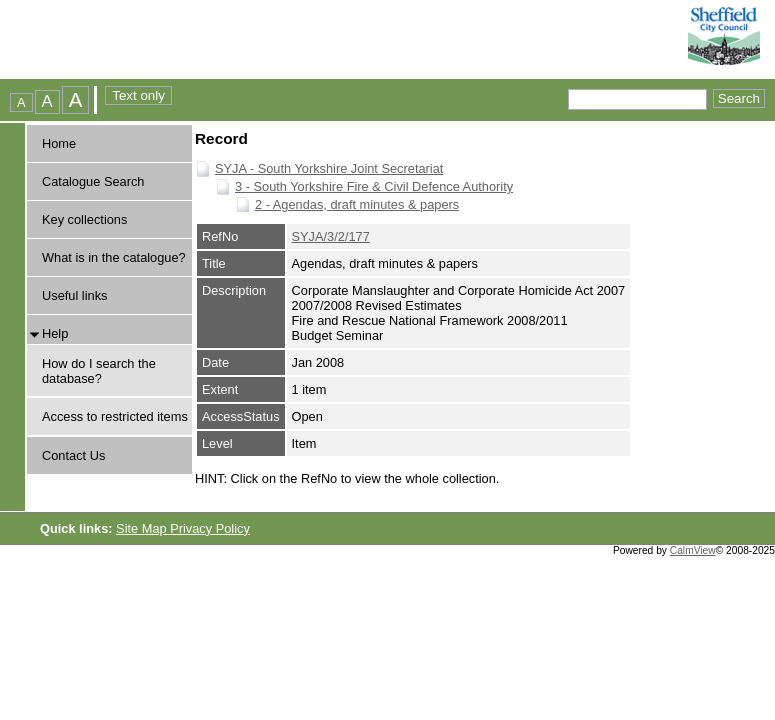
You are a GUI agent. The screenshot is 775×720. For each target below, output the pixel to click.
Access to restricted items (115, 416)
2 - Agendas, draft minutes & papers (357, 204)
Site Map (143, 528)
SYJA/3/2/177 (331, 236)
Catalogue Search (93, 181)
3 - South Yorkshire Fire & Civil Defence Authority (374, 186)
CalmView (693, 550)
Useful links (74, 295)
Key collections (84, 219)
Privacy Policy (210, 528)
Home (59, 143)
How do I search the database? (99, 371)
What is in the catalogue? (114, 257)
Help (55, 333)
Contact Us (73, 455)
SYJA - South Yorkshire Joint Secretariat (329, 168)
